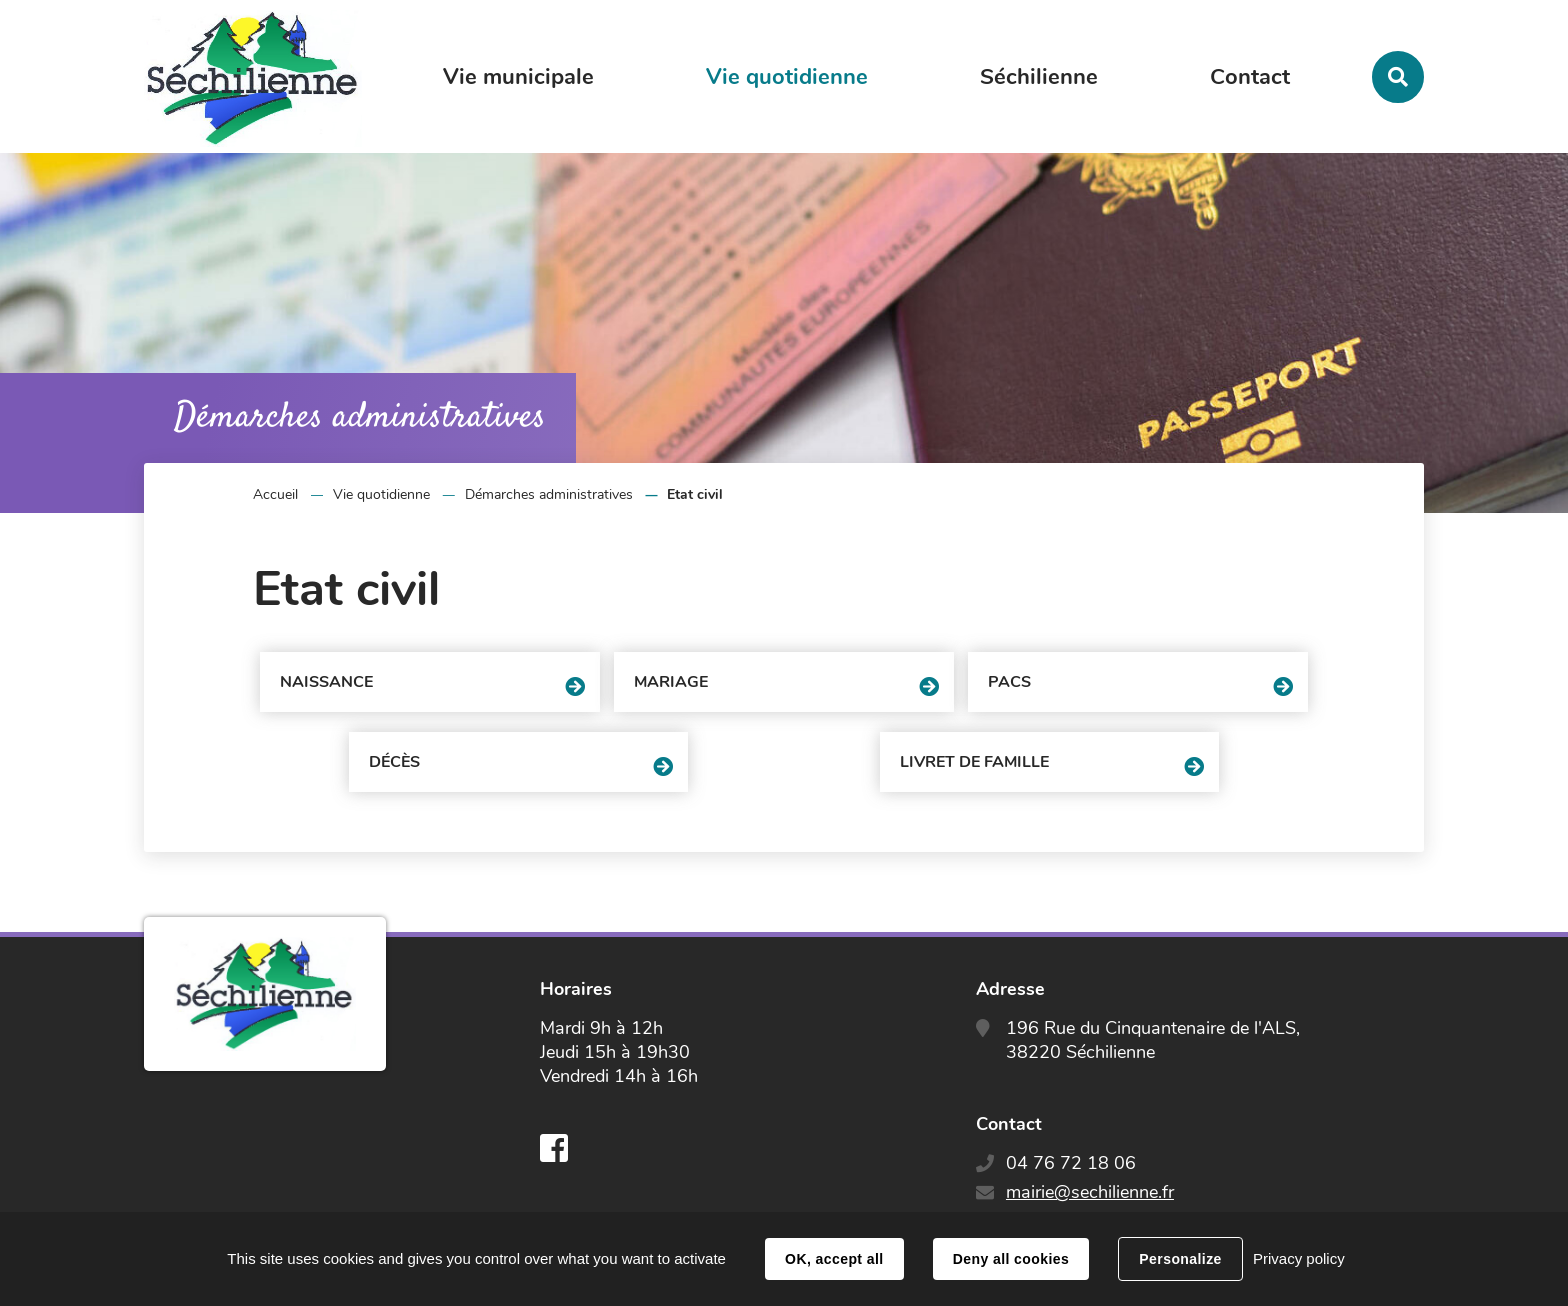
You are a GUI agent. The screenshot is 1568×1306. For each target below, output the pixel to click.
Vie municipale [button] (518, 77)
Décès (394, 762)
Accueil (275, 494)
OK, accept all (834, 1259)
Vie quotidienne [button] (787, 77)
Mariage (671, 682)
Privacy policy (1299, 1258)
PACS (1009, 682)
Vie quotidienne (381, 494)
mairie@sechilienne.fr (1090, 1192)
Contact (1250, 77)
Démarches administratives (549, 494)
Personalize (1180, 1259)
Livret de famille (974, 762)
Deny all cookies (1011, 1259)
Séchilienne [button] (1039, 77)
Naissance (326, 682)
